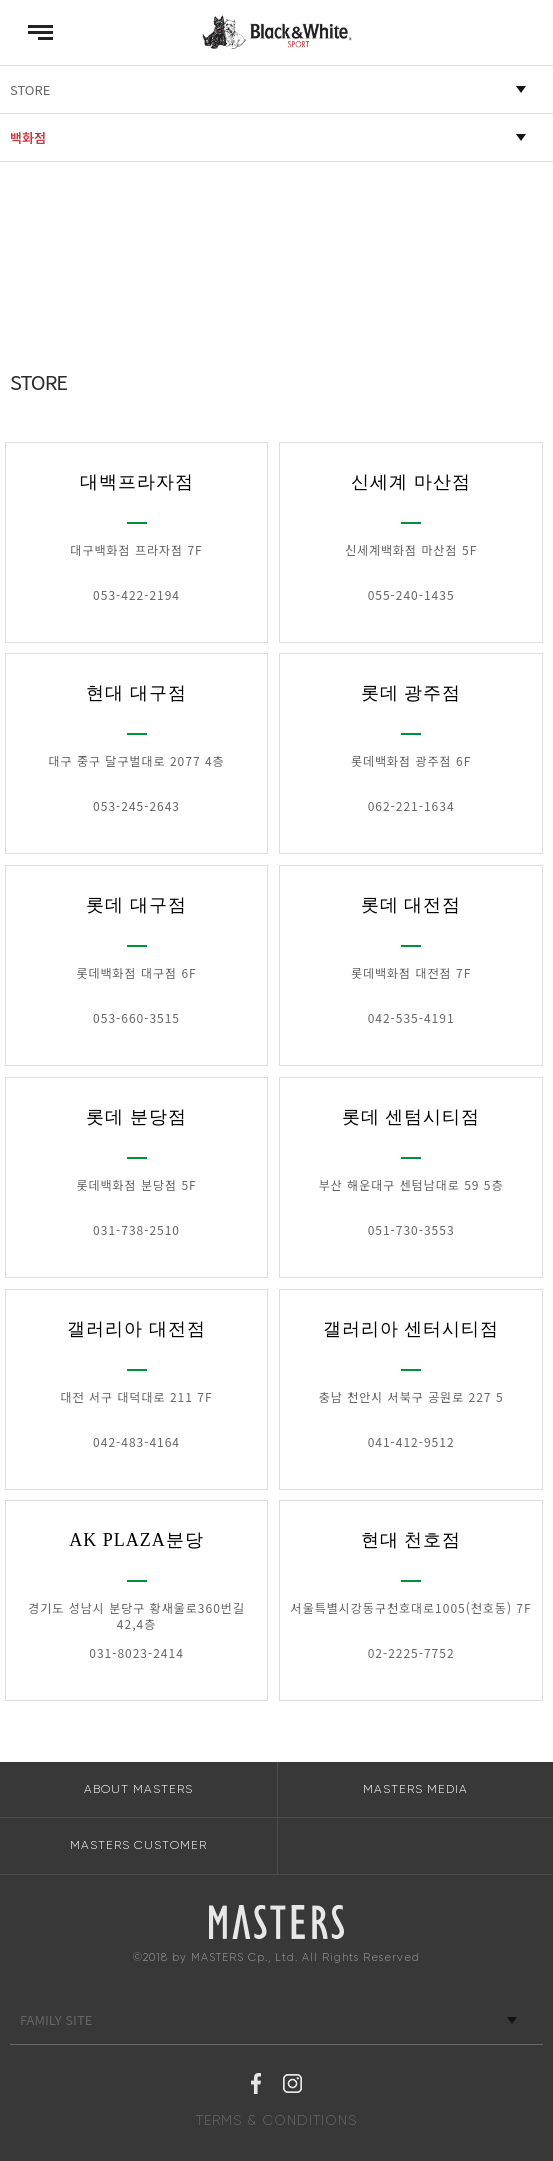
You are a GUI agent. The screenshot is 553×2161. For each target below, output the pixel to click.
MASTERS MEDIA (415, 1789)
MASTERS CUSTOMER (138, 1845)
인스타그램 (292, 2086)
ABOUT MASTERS (138, 1789)
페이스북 (256, 2086)
